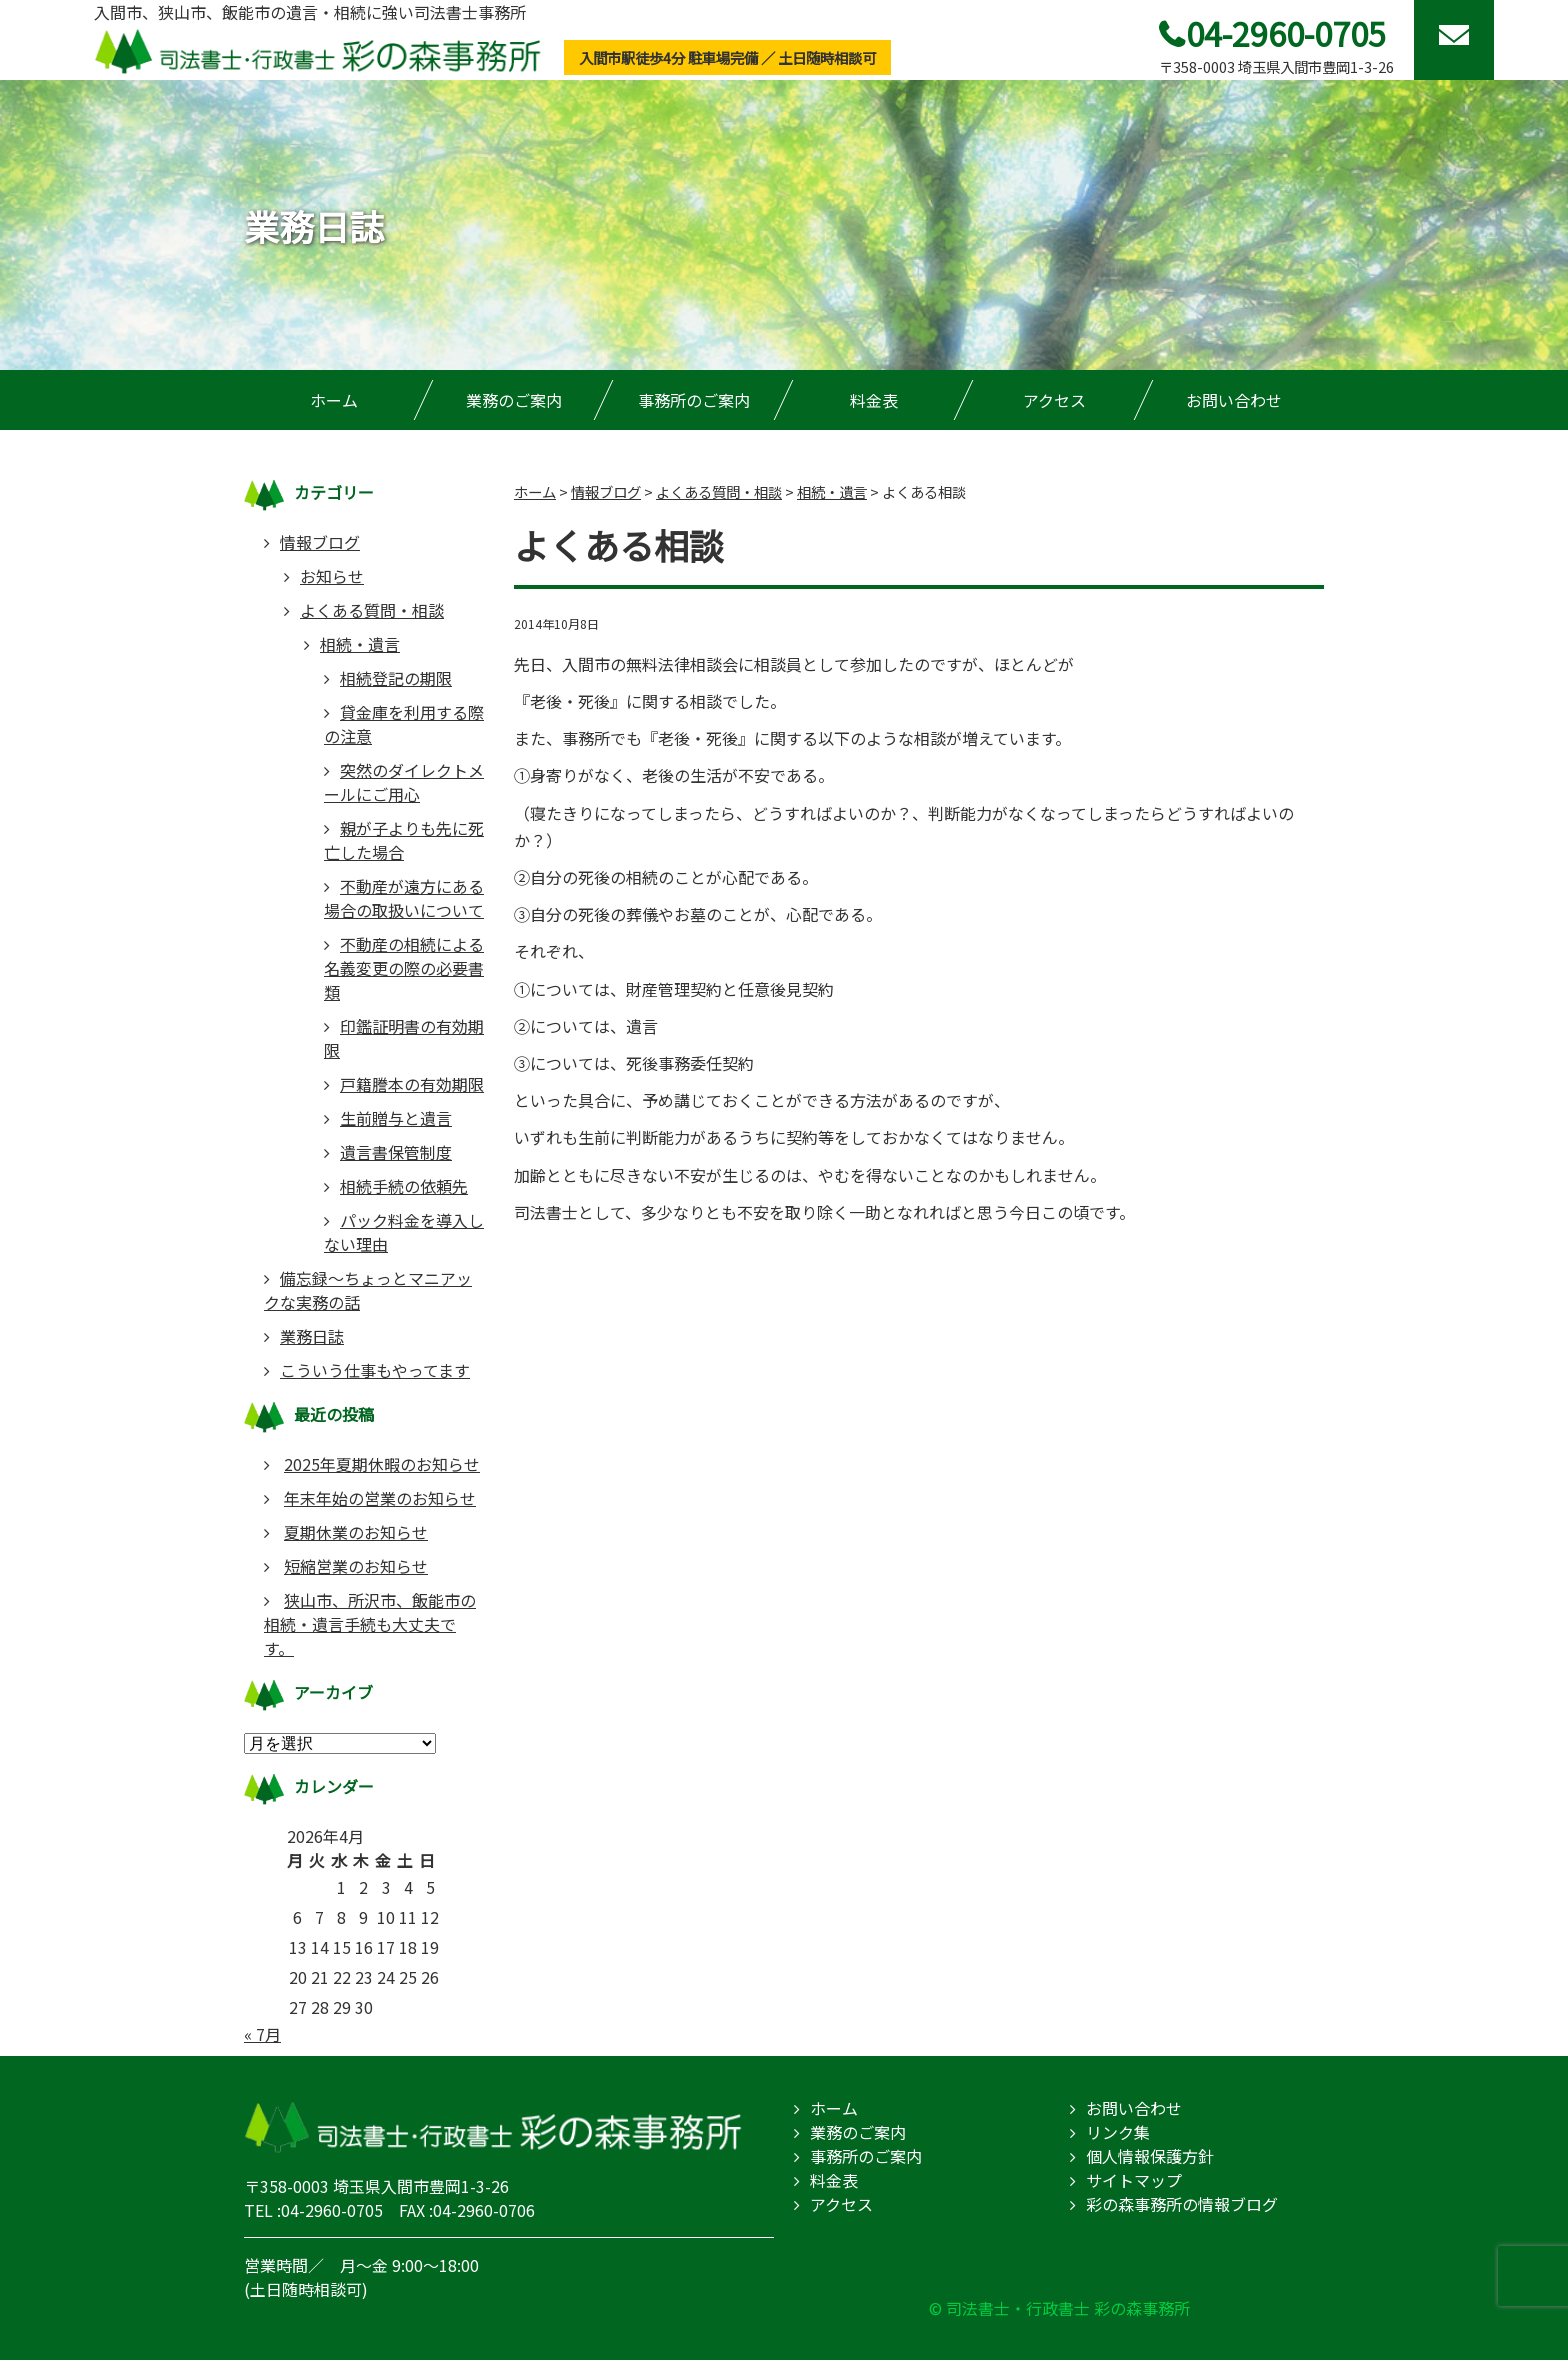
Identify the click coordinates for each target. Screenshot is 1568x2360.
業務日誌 (312, 1336)
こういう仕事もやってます (375, 1370)
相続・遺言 (360, 644)
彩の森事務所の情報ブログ (1182, 2204)
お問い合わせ (1234, 400)
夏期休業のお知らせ (356, 1532)
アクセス (1054, 400)
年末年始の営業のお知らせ (380, 1498)
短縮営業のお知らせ (356, 1566)
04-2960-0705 (1286, 33)
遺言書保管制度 (396, 1152)
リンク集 (1118, 2132)
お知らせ (332, 576)
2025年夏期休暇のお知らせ (382, 1464)
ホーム (334, 400)
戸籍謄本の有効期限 (412, 1084)
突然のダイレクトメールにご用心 (404, 782)
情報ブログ (320, 542)
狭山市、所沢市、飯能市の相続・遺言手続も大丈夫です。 (370, 1624)
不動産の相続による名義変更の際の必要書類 (404, 968)
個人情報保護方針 (1150, 2156)
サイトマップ (1134, 2180)
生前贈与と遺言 (396, 1118)
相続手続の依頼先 (404, 1186)
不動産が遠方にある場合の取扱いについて (404, 898)
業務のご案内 (514, 400)
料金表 (874, 400)
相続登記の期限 (396, 678)
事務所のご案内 (694, 400)
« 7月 (262, 2034)
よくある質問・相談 (372, 610)
